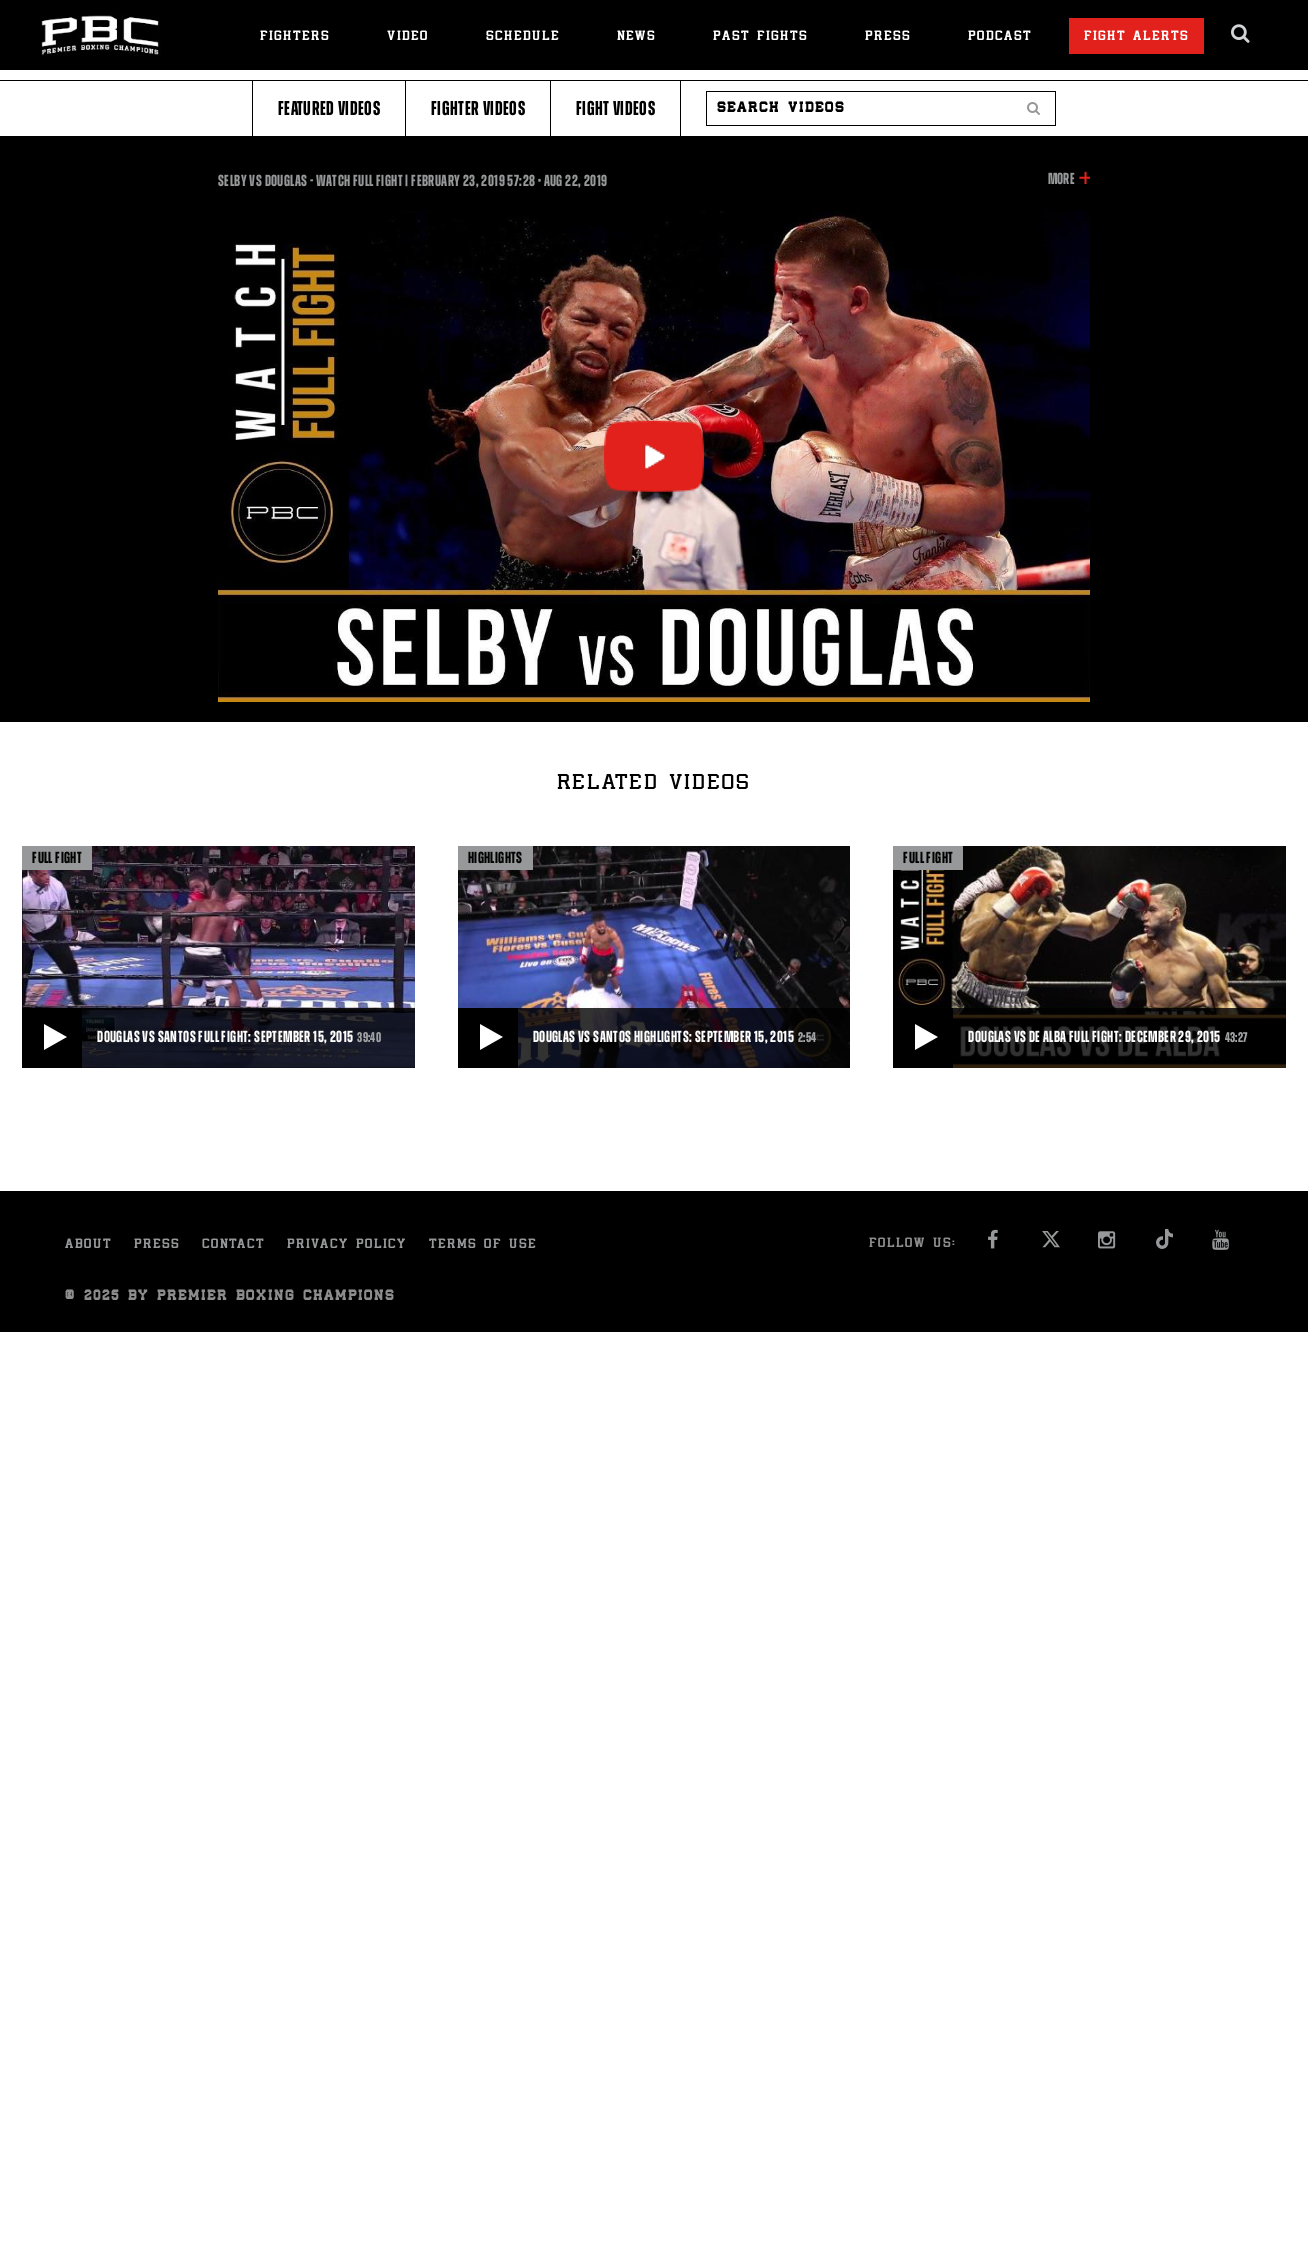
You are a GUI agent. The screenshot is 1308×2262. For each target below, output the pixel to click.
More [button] (1061, 179)
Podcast (1000, 37)
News (636, 37)
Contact (233, 1245)
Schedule (523, 37)
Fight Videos (615, 108)
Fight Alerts (1136, 37)
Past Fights (760, 37)
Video (408, 37)
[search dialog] (1241, 34)
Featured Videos (329, 108)
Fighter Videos (478, 108)
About (88, 1245)
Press (888, 37)
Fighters (295, 37)
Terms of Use (483, 1245)
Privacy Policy (347, 1245)
